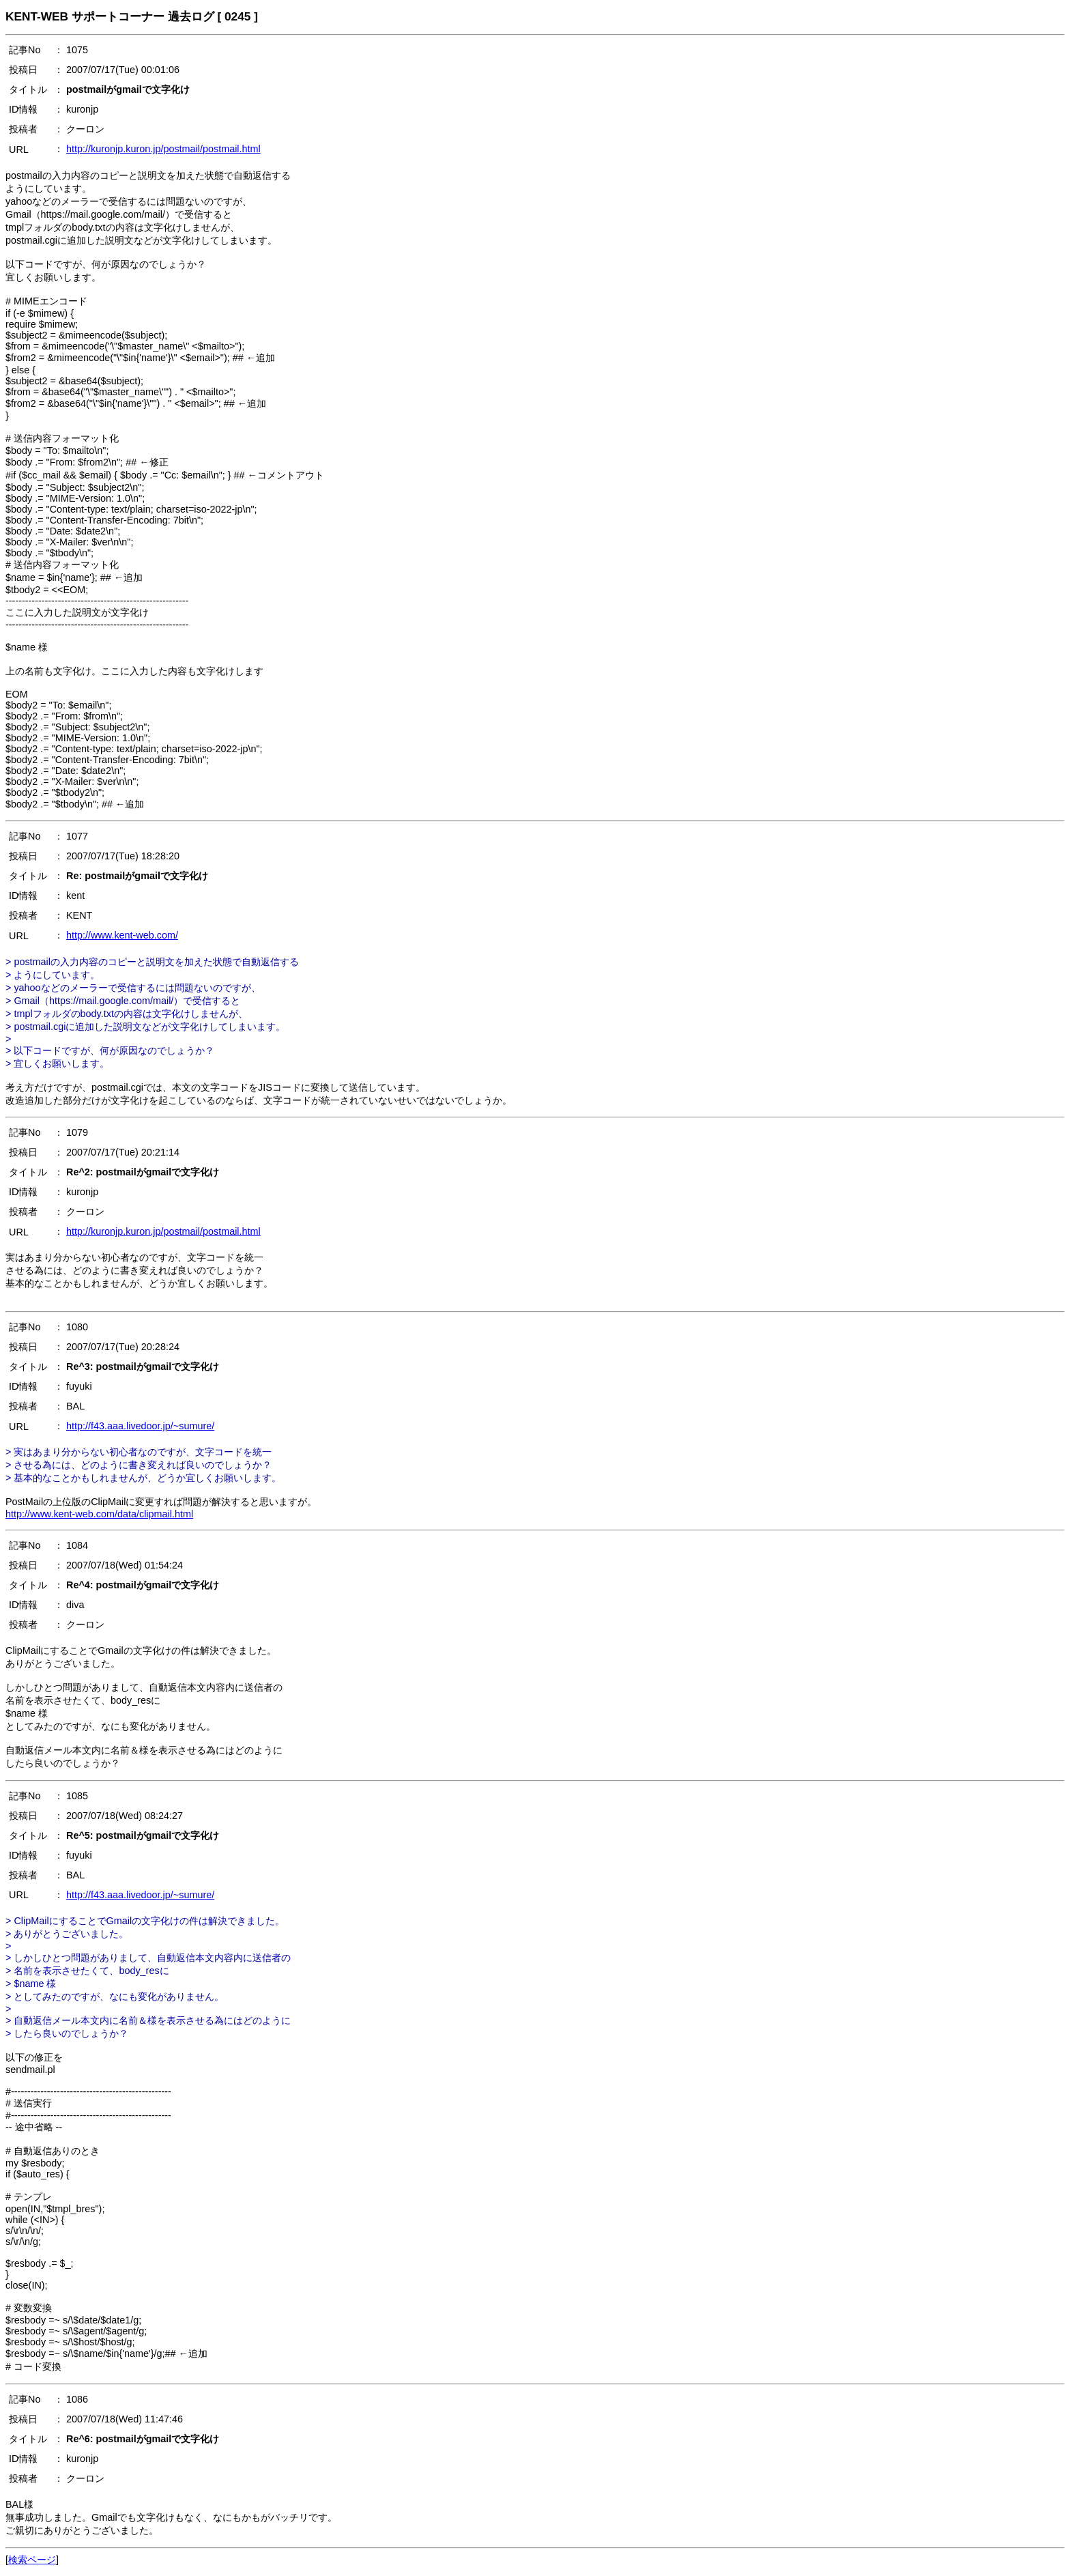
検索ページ (32, 2559)
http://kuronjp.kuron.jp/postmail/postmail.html (163, 148)
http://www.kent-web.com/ (122, 935)
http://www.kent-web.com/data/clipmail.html (99, 1513)
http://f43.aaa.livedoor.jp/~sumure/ (140, 1425)
